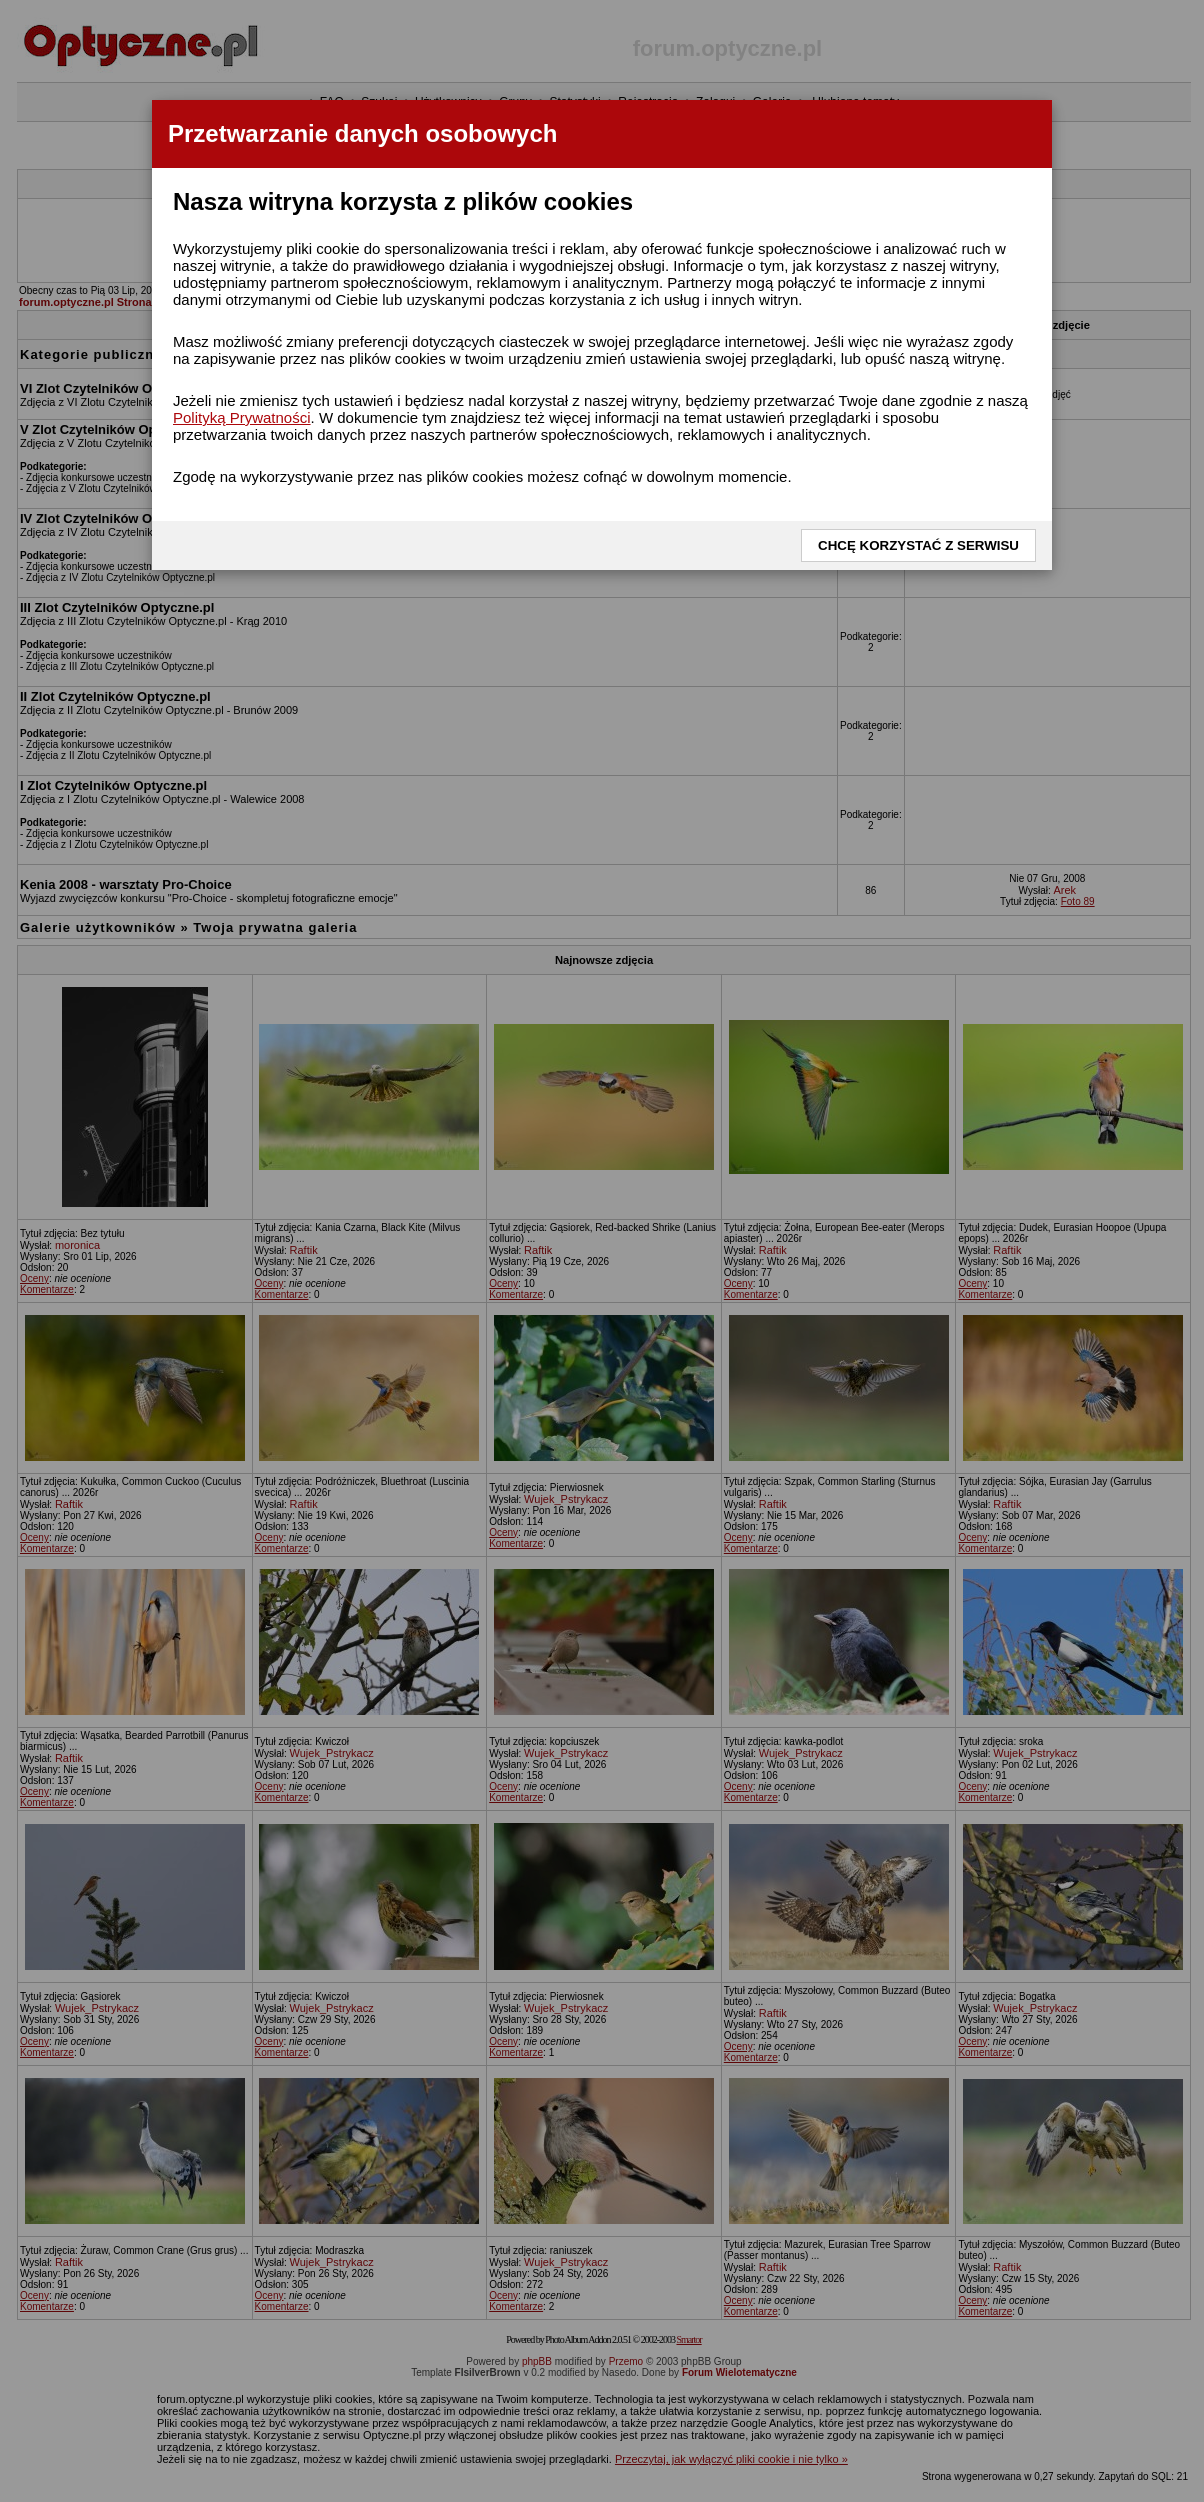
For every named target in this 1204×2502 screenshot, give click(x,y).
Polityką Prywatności (242, 417)
